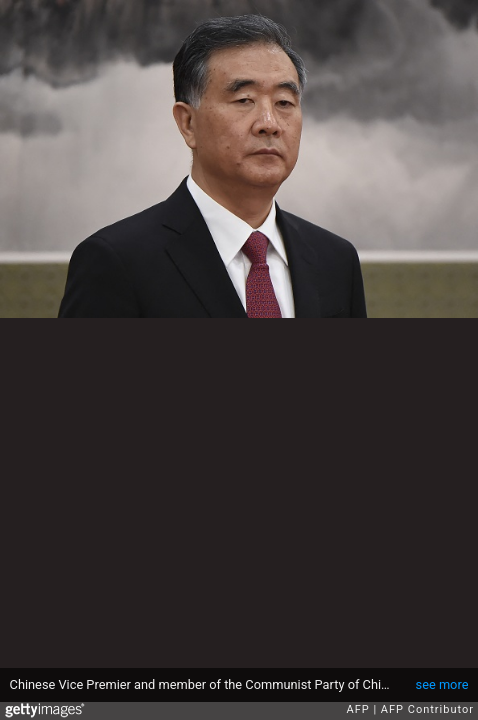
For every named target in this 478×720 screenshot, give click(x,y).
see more (442, 684)
